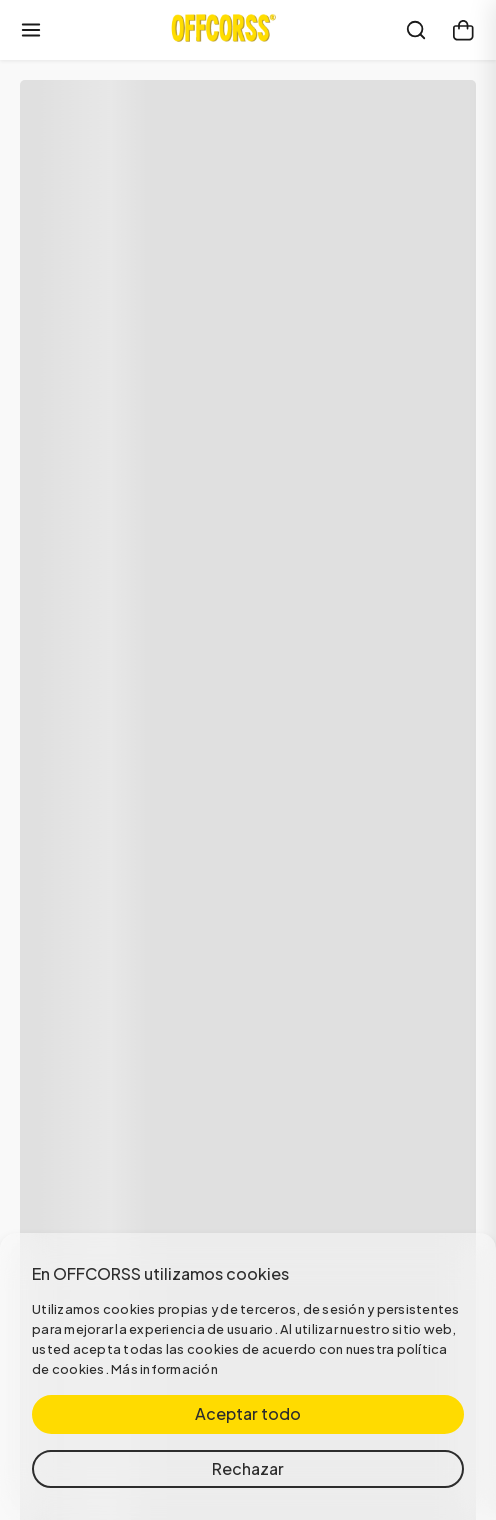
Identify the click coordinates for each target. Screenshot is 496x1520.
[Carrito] (464, 30)
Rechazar (248, 1468)
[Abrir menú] (31, 30)
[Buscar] (416, 30)
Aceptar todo (248, 1413)
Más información (164, 1369)
